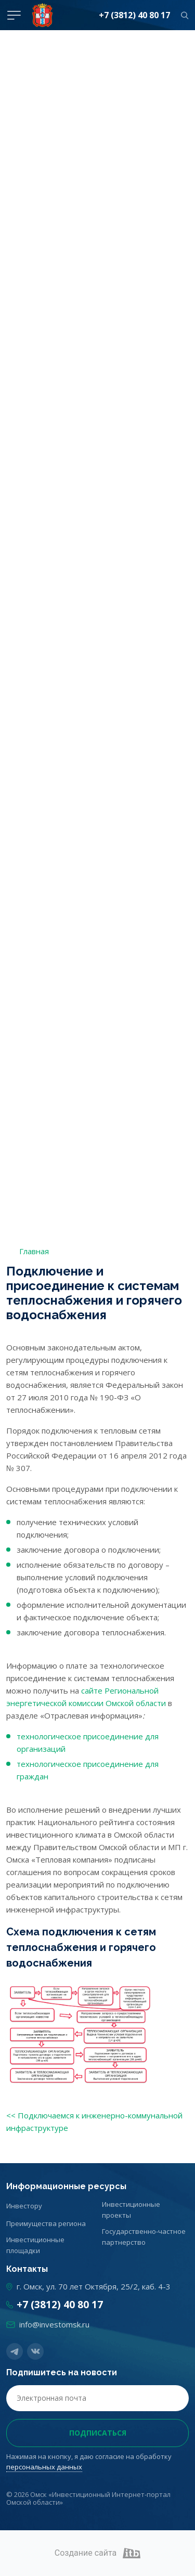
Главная (34, 1251)
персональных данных (44, 2466)
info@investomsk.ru (54, 2324)
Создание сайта (98, 2553)
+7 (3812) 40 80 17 (134, 15)
